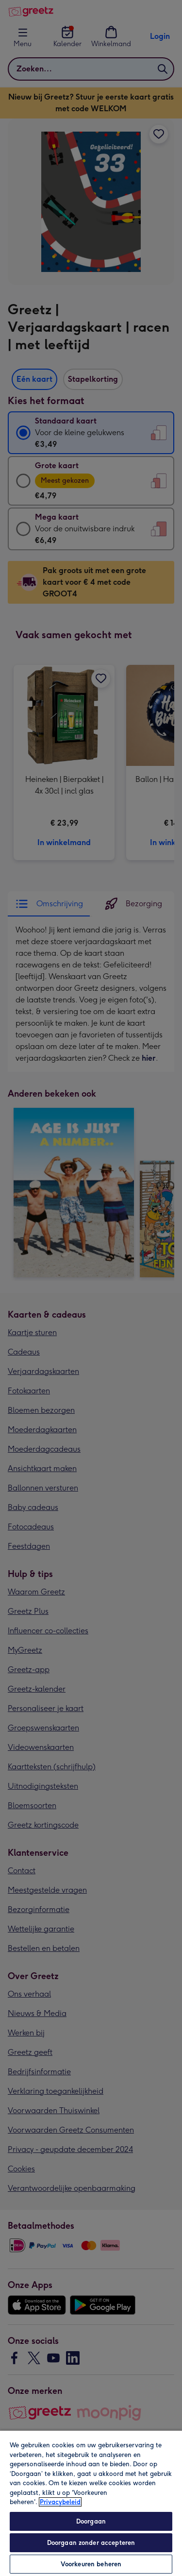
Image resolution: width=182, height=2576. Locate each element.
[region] (91, 2503)
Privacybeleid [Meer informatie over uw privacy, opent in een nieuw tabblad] (60, 2502)
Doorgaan (91, 2521)
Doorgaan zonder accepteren (91, 2542)
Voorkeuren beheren (91, 2564)
